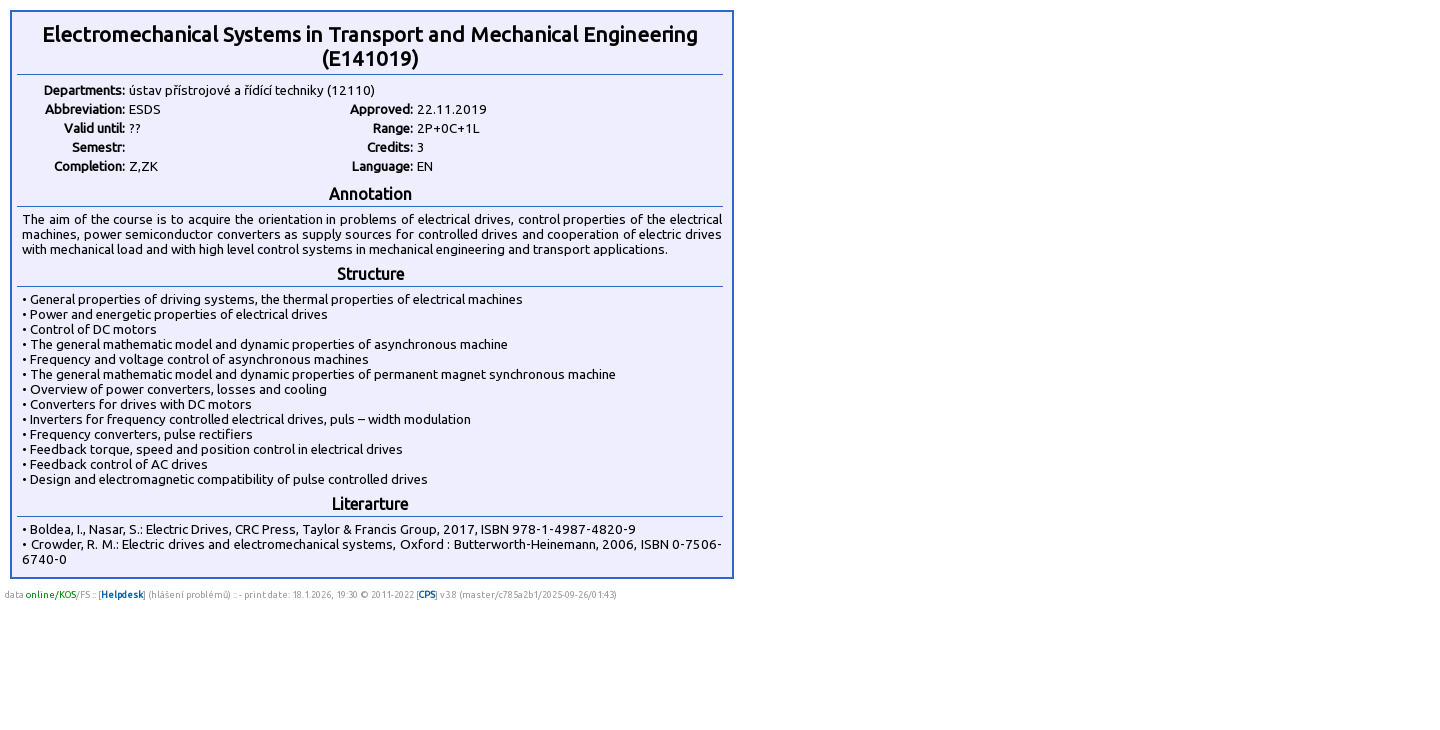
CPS (427, 594)
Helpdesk (122, 594)
